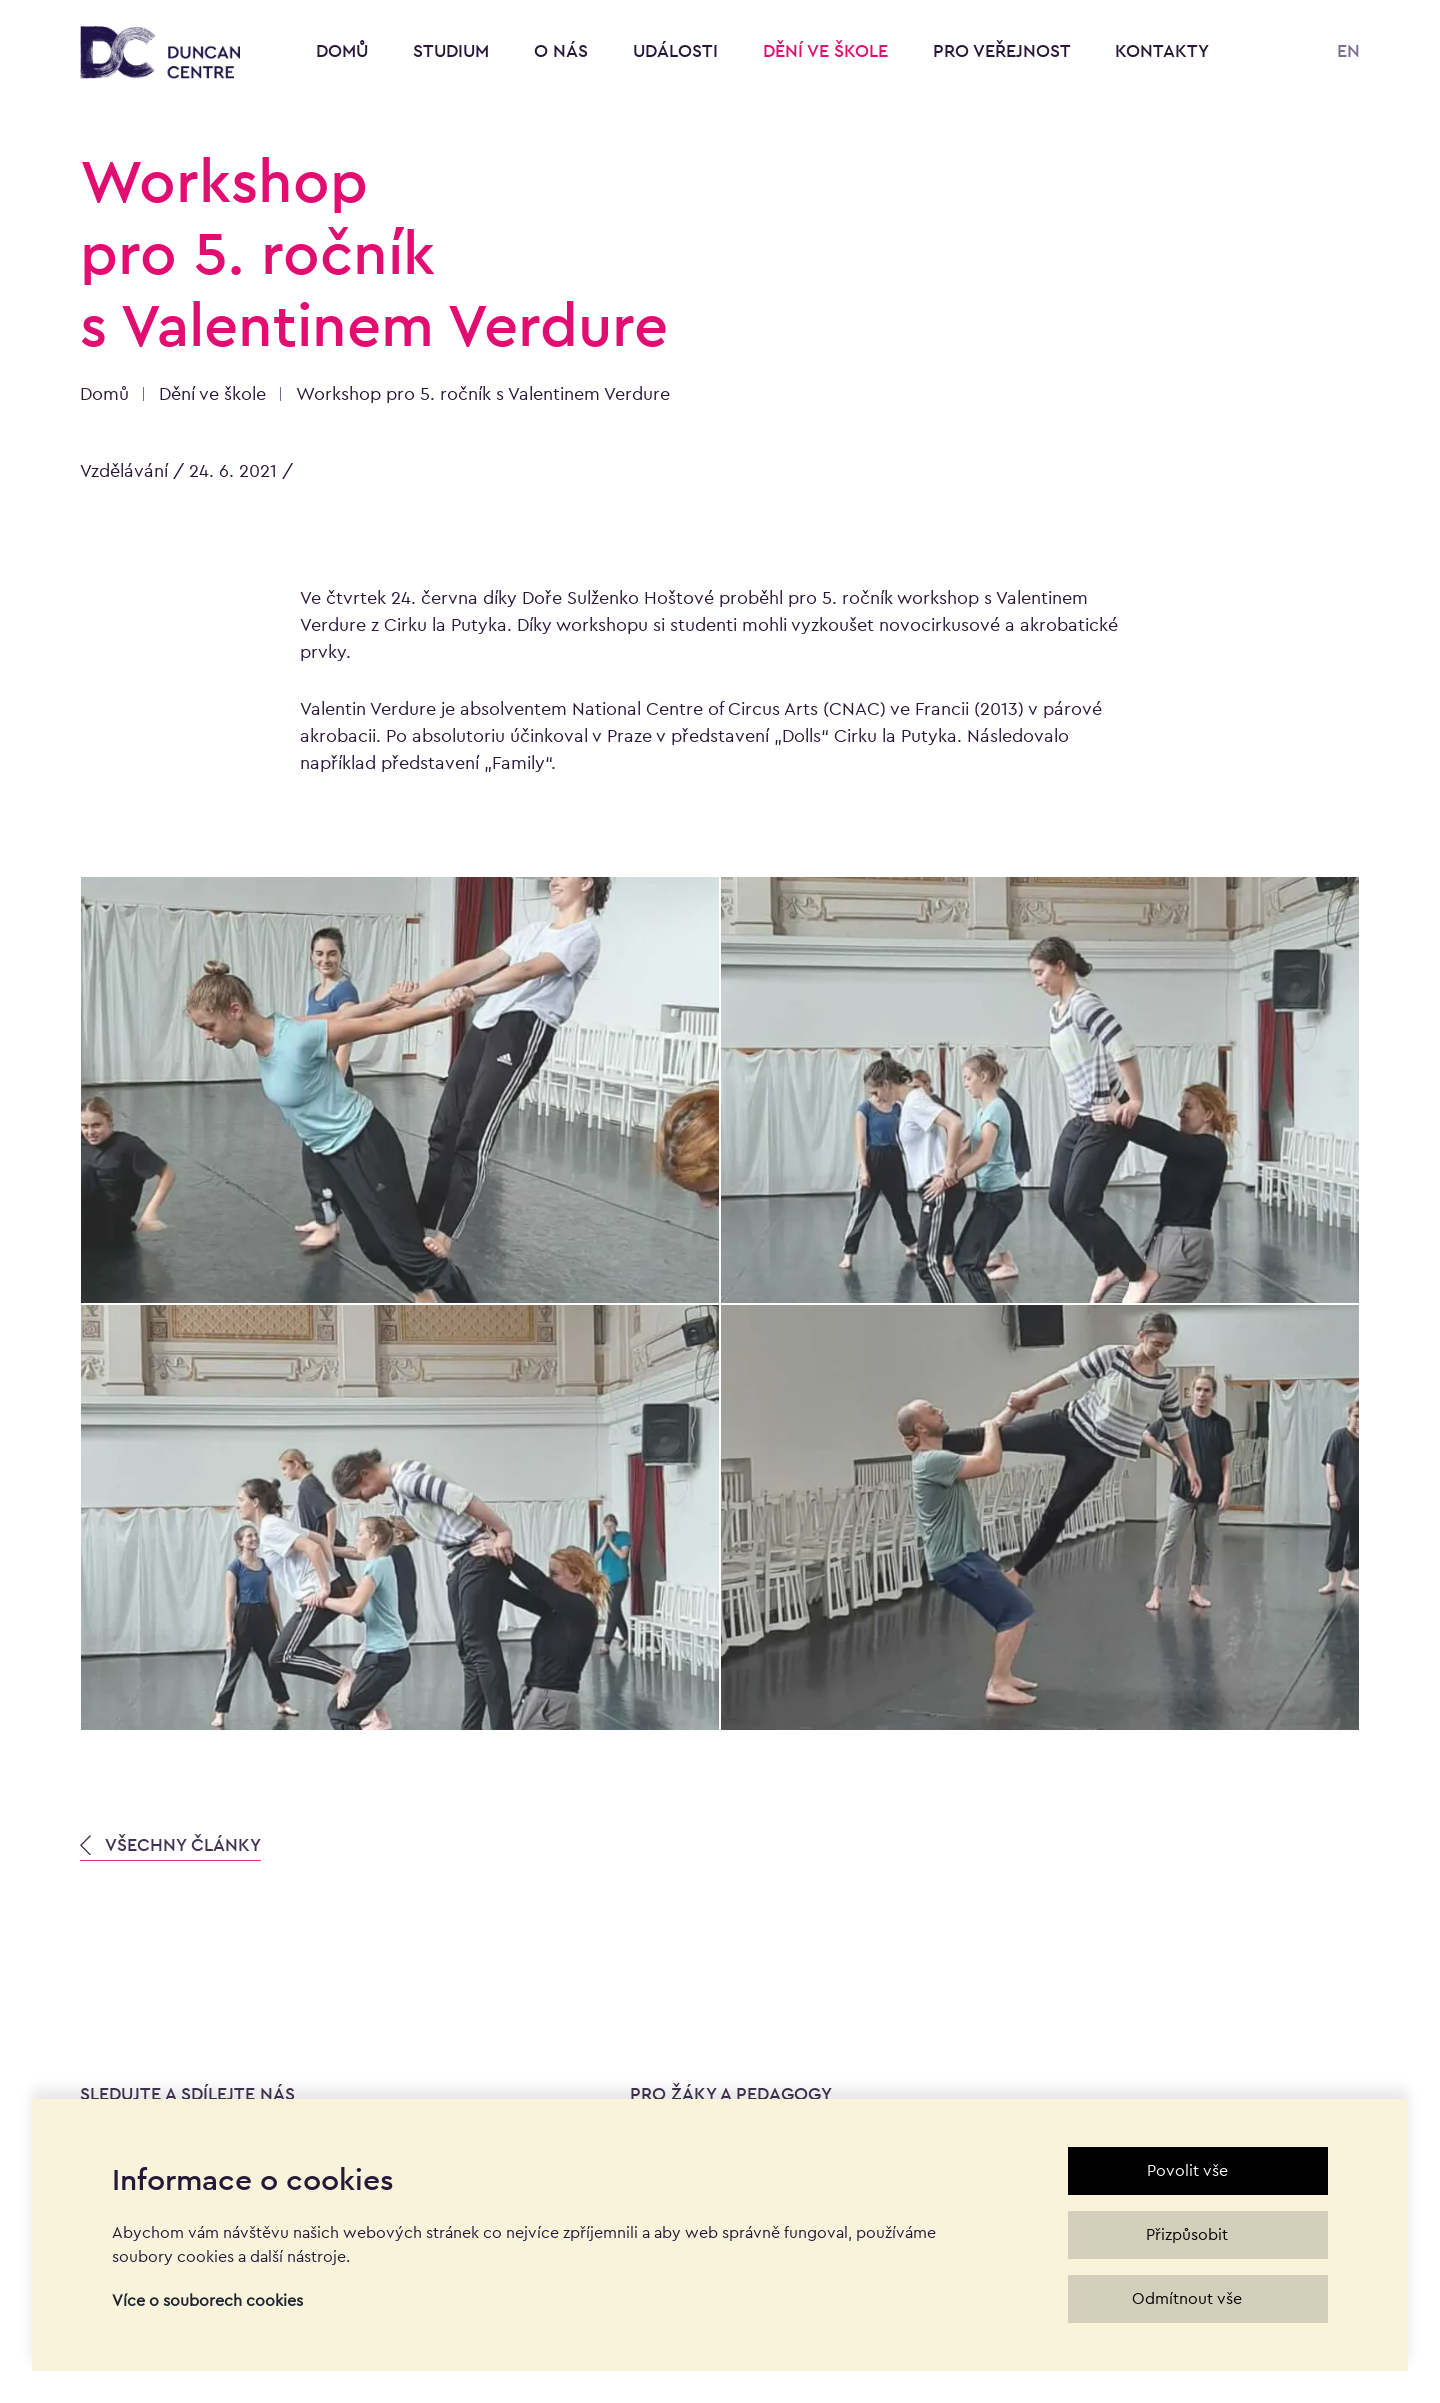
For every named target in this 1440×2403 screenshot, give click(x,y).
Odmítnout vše (1187, 2298)
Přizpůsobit (1187, 2234)
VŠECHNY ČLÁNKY (170, 1844)
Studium (453, 50)
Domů (342, 50)
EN (1348, 50)
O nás (563, 50)
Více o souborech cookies (207, 2300)
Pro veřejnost (1004, 50)
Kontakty (1162, 50)
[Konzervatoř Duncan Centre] (160, 53)
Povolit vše (1187, 2170)
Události (678, 50)
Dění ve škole (828, 50)
